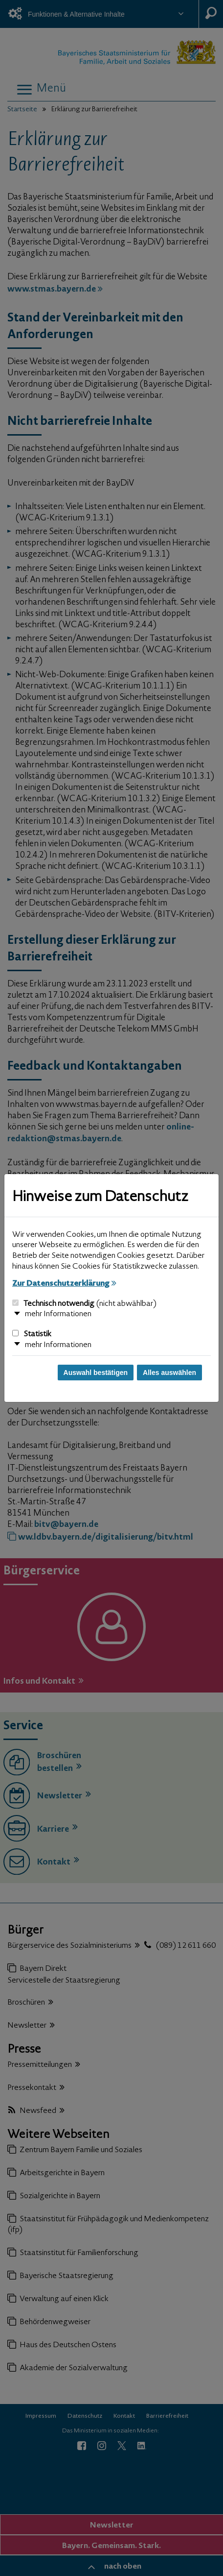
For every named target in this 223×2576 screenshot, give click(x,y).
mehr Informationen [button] (58, 1314)
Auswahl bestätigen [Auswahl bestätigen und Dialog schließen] (96, 1372)
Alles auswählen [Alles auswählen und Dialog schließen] (169, 1372)
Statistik (31, 1334)
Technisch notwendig (84, 1304)
